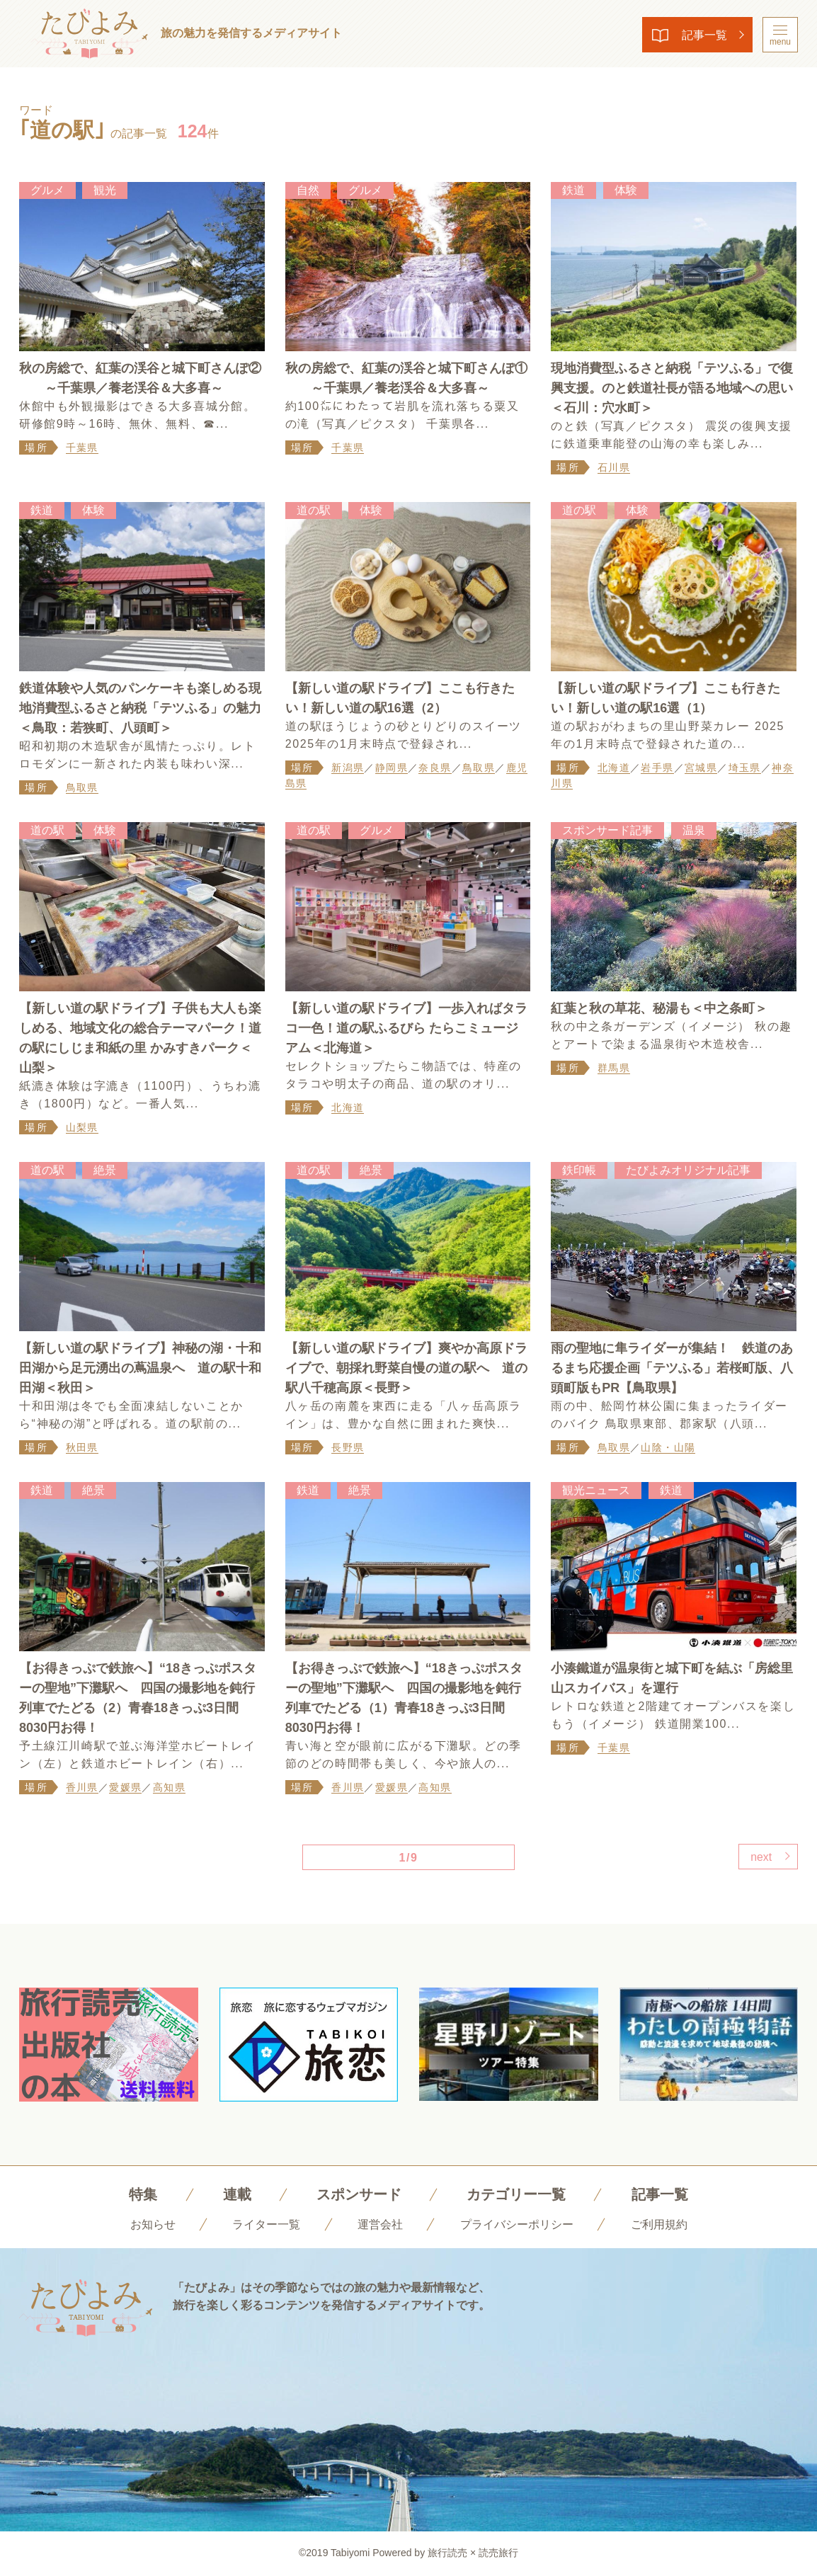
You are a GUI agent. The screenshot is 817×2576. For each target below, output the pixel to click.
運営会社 (380, 2225)
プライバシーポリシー (516, 2225)
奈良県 (434, 767)
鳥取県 (82, 787)
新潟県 (347, 767)
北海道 (614, 767)
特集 (143, 2195)
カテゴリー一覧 (516, 2195)
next (760, 1858)
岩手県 (657, 767)
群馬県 (614, 1067)
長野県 (347, 1448)
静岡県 (391, 767)
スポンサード (358, 2195)
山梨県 (82, 1128)
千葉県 (82, 447)
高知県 (169, 1788)
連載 (237, 2195)
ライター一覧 (266, 2225)
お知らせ (153, 2225)
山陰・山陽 (668, 1448)
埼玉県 (745, 767)
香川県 (82, 1788)
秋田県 (82, 1448)
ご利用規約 (659, 2225)
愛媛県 (125, 1788)
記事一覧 (703, 35)
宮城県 (701, 767)
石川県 (614, 467)
